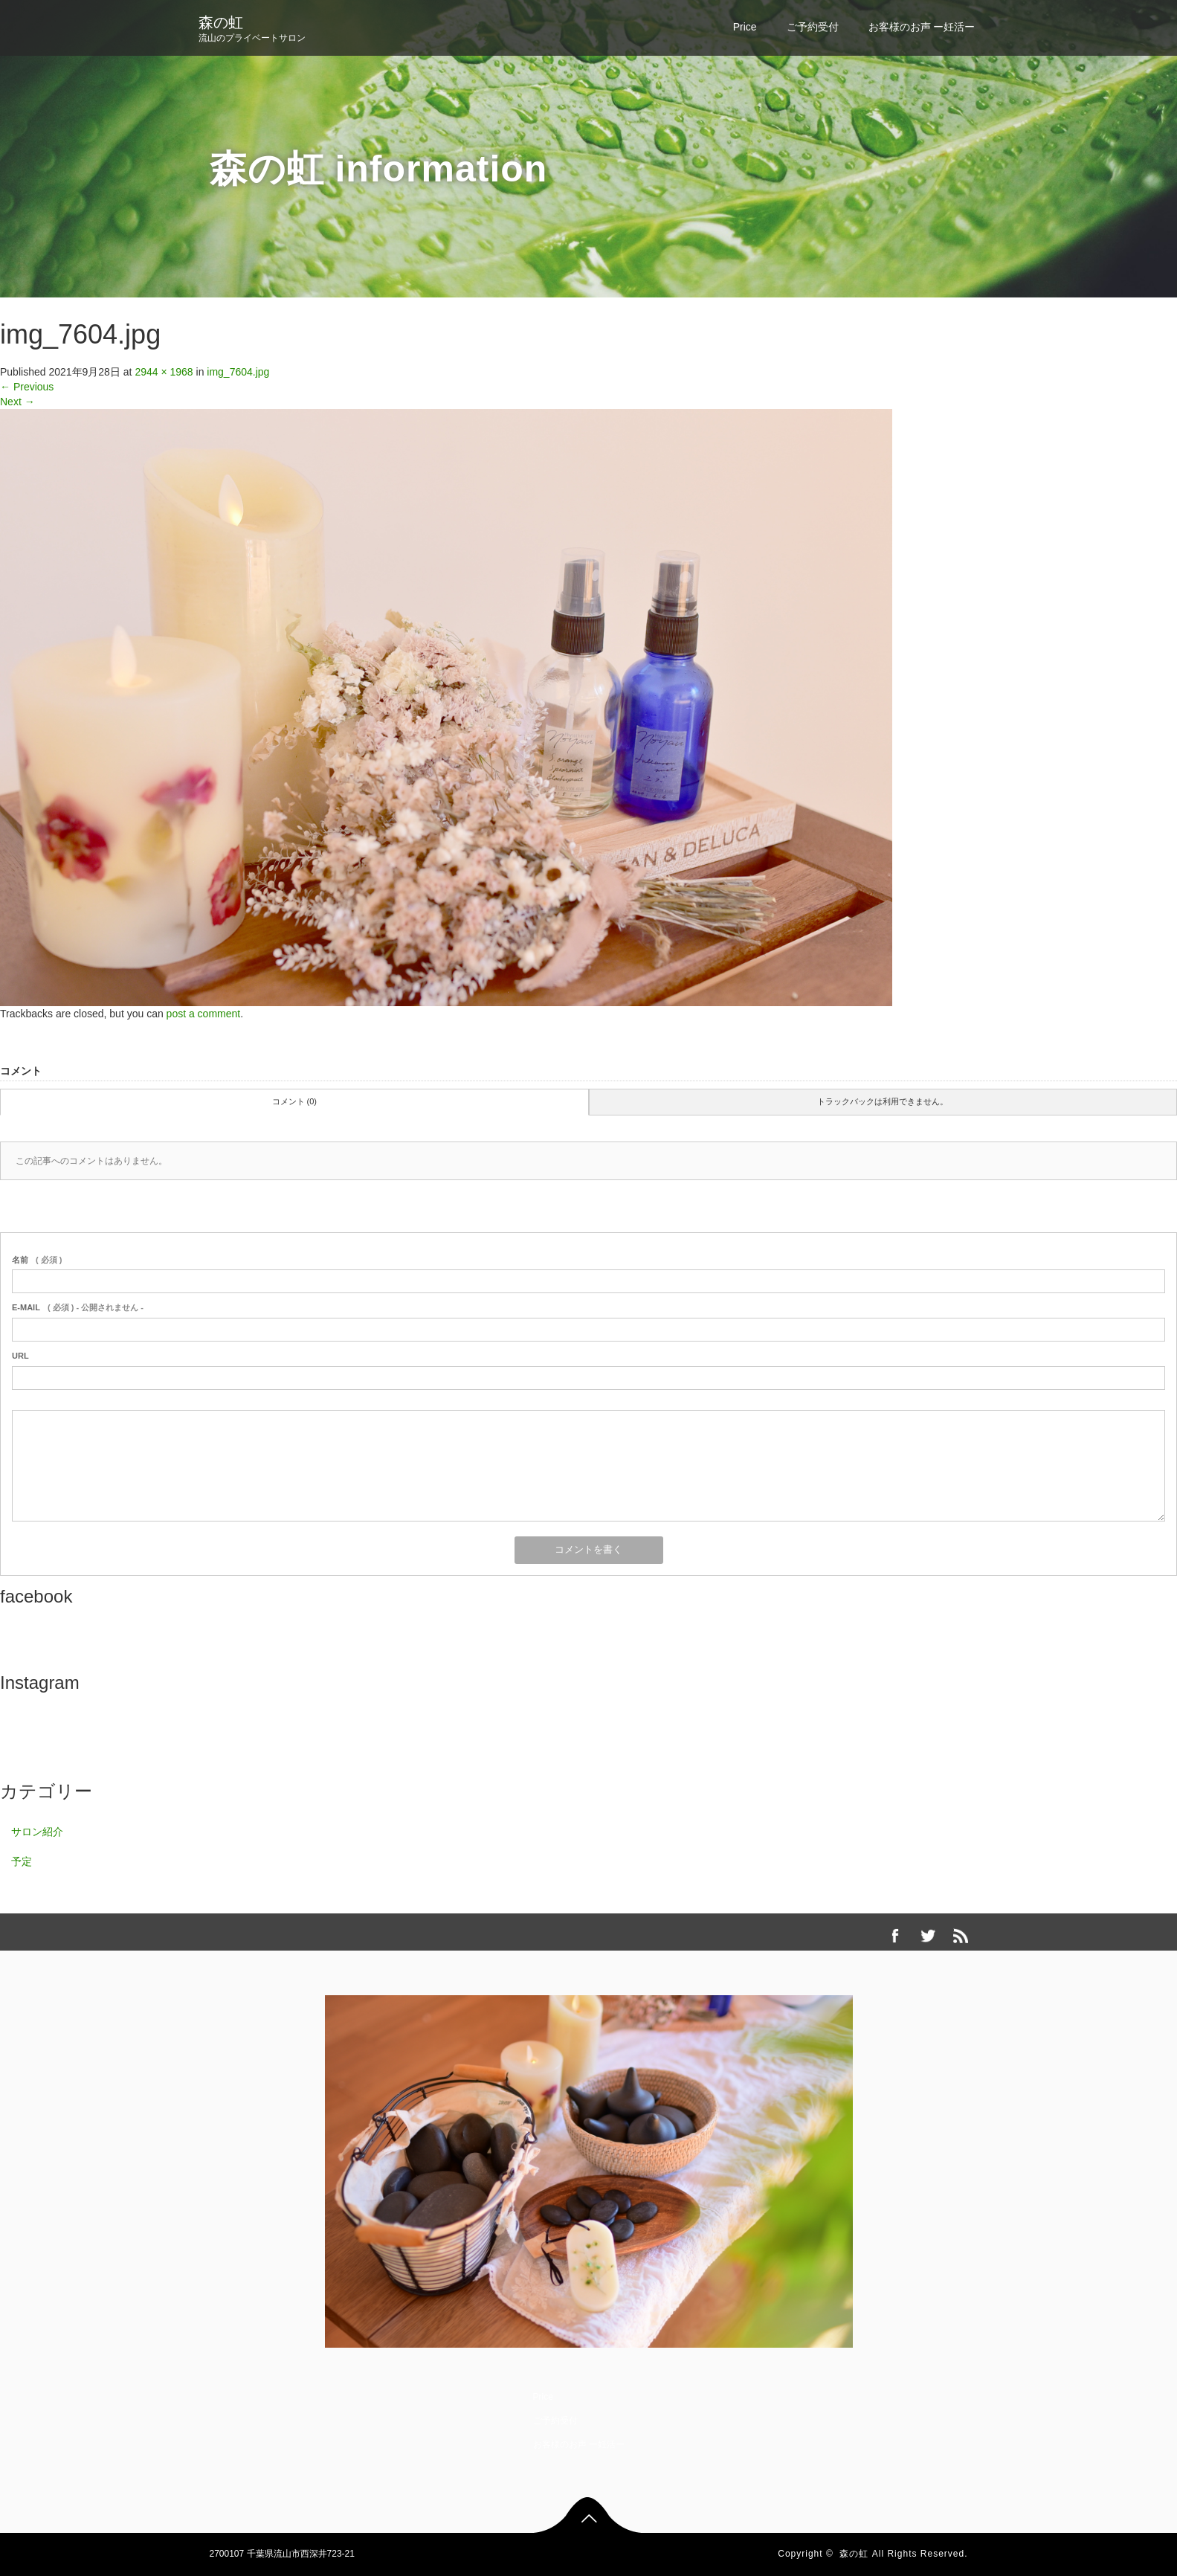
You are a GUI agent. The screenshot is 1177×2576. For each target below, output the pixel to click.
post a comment (204, 1014)
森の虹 (221, 22)
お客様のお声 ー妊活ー (922, 27)
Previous (27, 387)
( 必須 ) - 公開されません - (78, 1307)
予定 (21, 1861)
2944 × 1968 (164, 372)
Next (17, 402)
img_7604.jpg (238, 372)
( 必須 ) (37, 1259)
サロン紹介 (37, 1832)
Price (745, 27)
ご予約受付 (813, 27)
